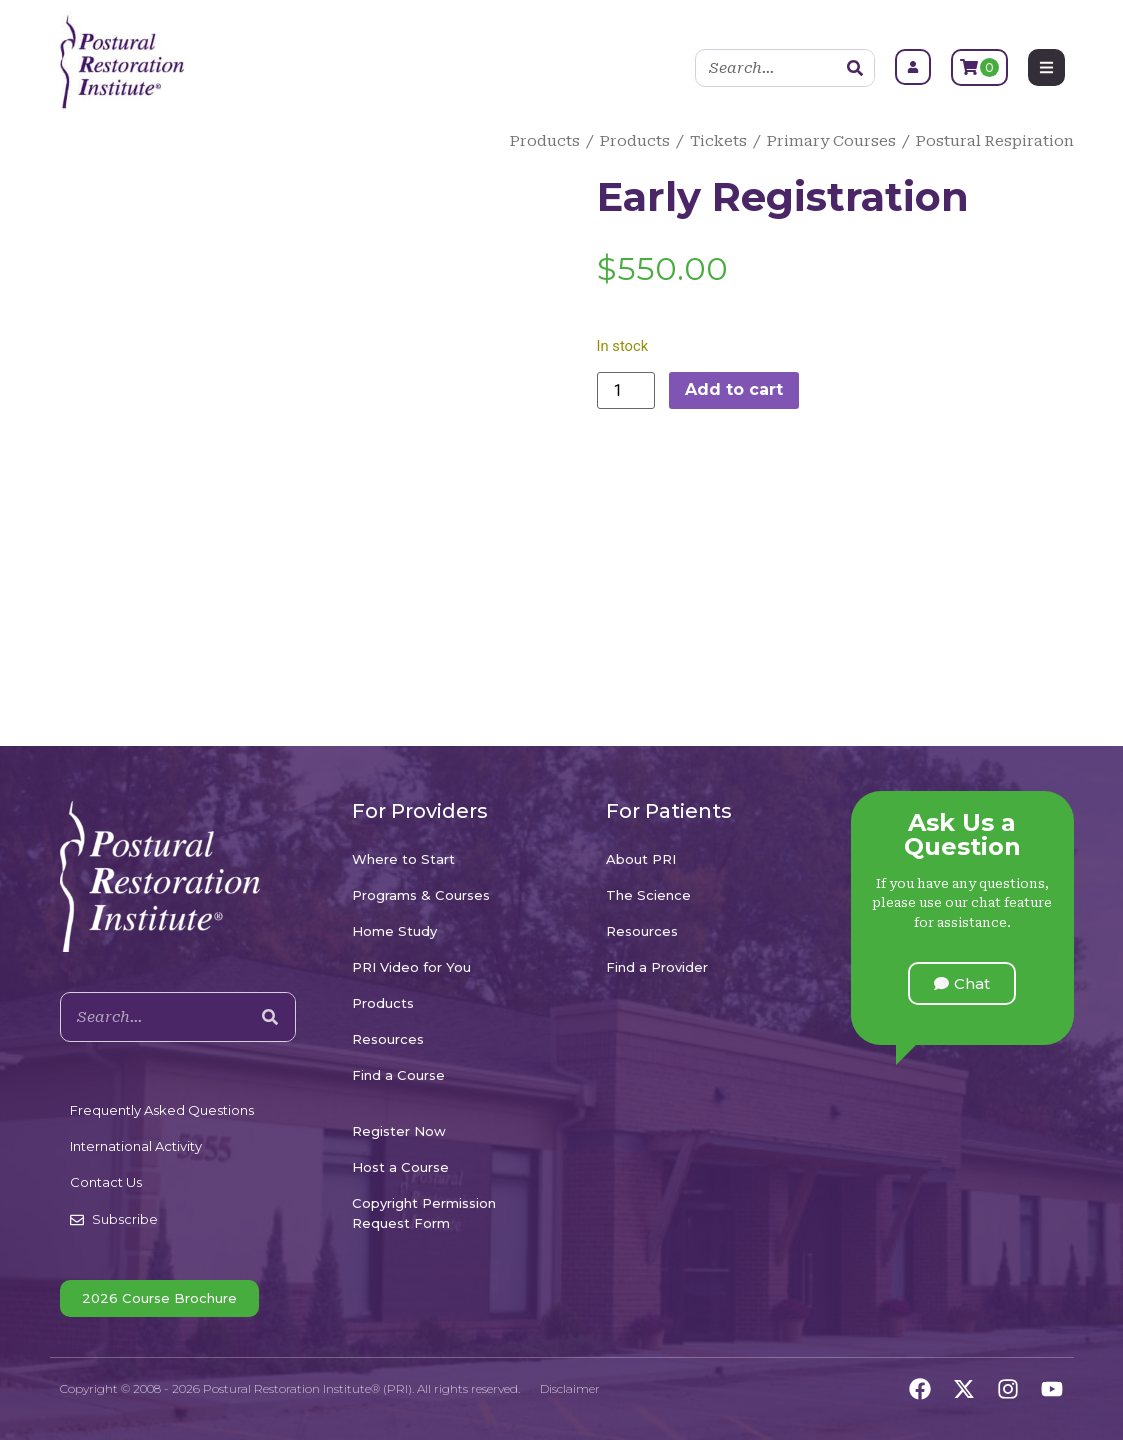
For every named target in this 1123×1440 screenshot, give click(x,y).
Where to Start (403, 859)
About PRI (641, 859)
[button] (962, 983)
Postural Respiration (995, 141)
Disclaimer (570, 1388)
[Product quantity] (626, 390)
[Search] (855, 68)
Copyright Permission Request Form (424, 1213)
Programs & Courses (421, 895)
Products (545, 141)
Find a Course (398, 1075)
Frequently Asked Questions (162, 1110)
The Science (648, 895)
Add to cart (734, 389)
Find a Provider (657, 967)
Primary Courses (831, 141)
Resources (388, 1039)
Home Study (394, 931)
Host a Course (400, 1167)
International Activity (136, 1146)
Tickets (718, 141)
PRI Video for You (411, 967)
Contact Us (106, 1182)
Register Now (399, 1131)
